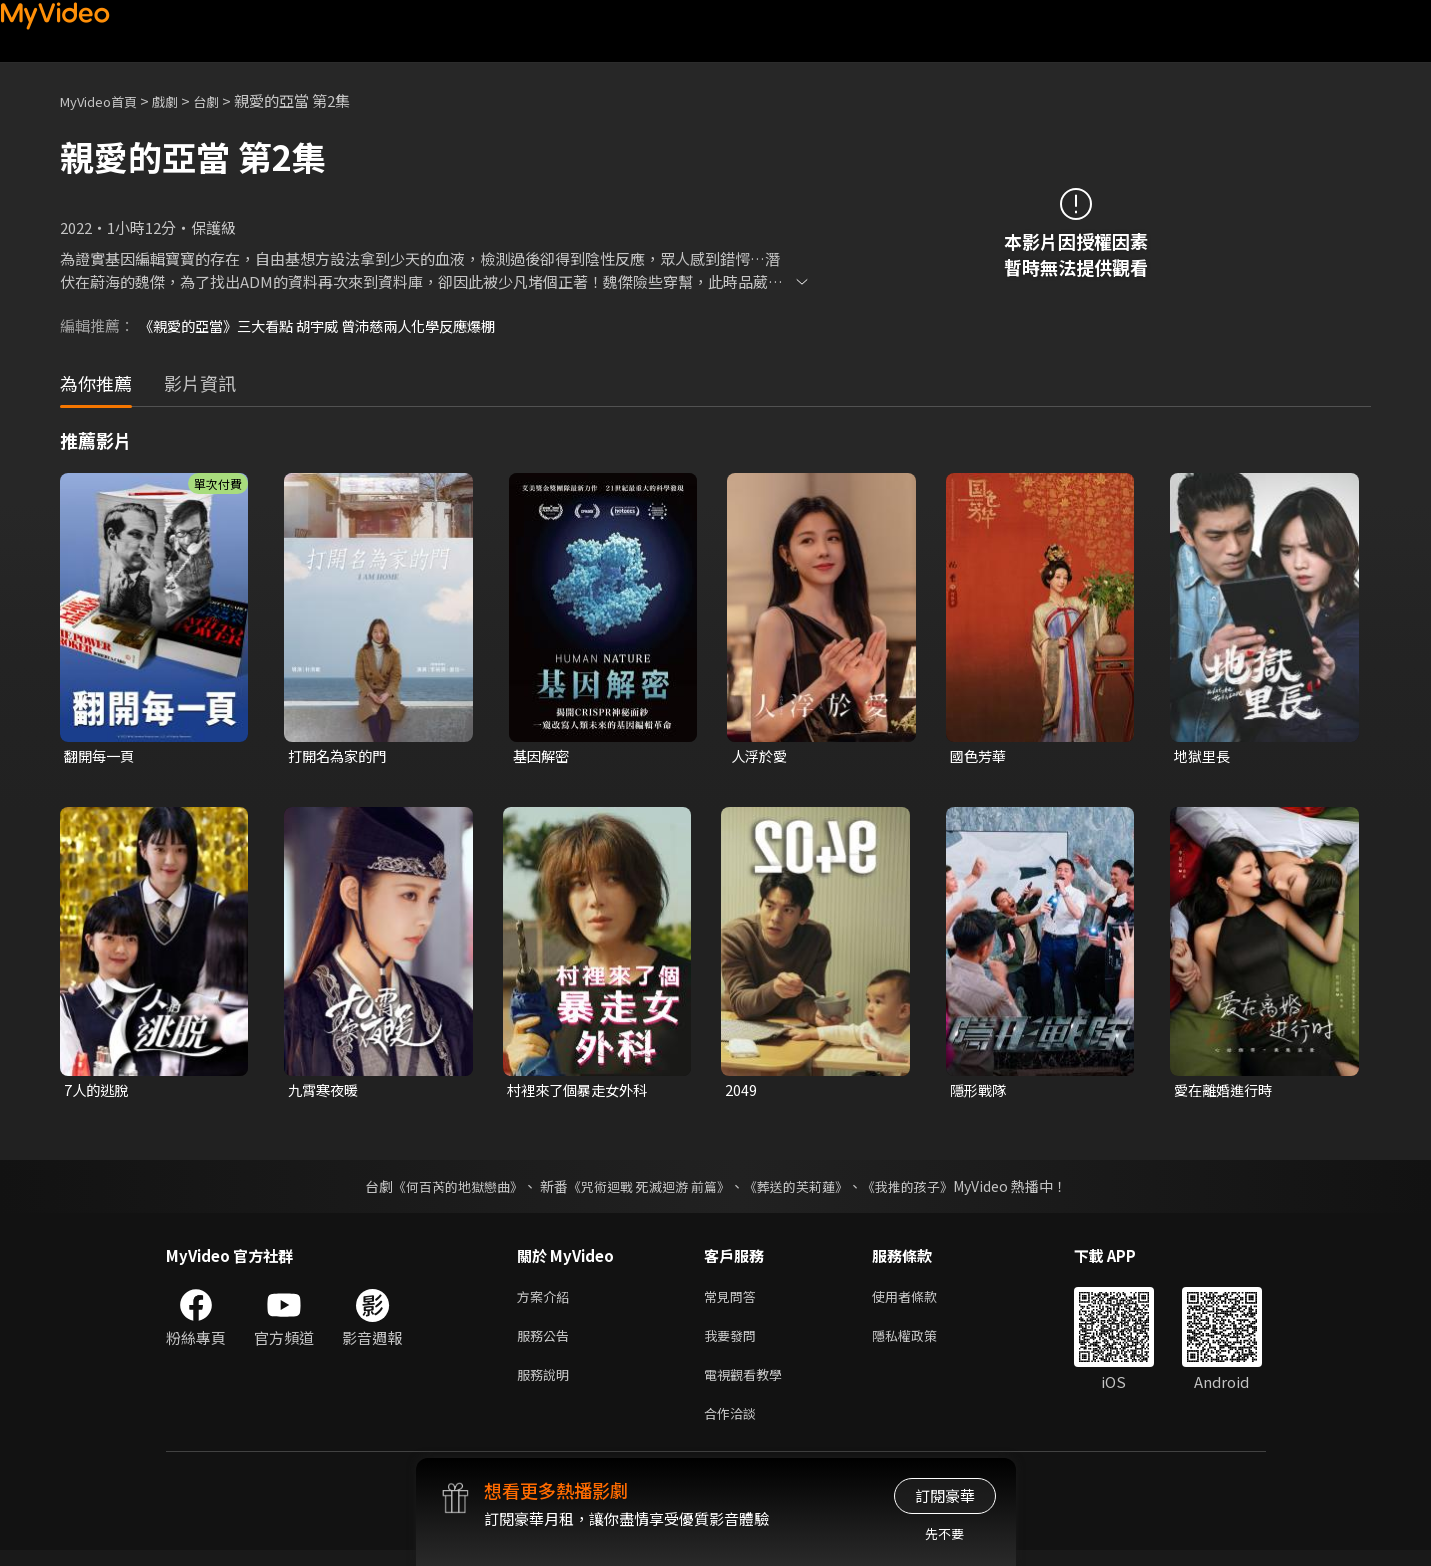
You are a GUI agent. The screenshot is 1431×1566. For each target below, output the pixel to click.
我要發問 (734, 1343)
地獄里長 (1204, 756)
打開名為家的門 (340, 756)
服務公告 (547, 1343)
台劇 (226, 100)
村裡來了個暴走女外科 (582, 1092)
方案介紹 (547, 1301)
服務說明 (547, 1385)
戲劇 (181, 100)
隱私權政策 (921, 1343)
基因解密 (543, 756)
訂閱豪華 (945, 1495)
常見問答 (734, 1301)
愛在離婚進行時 (1226, 1092)
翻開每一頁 (101, 756)
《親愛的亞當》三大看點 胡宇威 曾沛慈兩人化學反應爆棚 (329, 325)
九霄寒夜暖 (325, 1092)
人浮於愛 (761, 756)
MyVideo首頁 (105, 100)
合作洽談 (734, 1427)
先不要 (944, 1533)
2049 (741, 1092)
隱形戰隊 (980, 1092)
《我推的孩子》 (922, 1190)
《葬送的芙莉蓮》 (803, 1190)
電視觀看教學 (749, 1385)
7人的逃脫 (98, 1092)
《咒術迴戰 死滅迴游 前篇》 (646, 1190)
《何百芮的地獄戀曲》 (444, 1190)
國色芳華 (980, 756)
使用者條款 (921, 1301)
